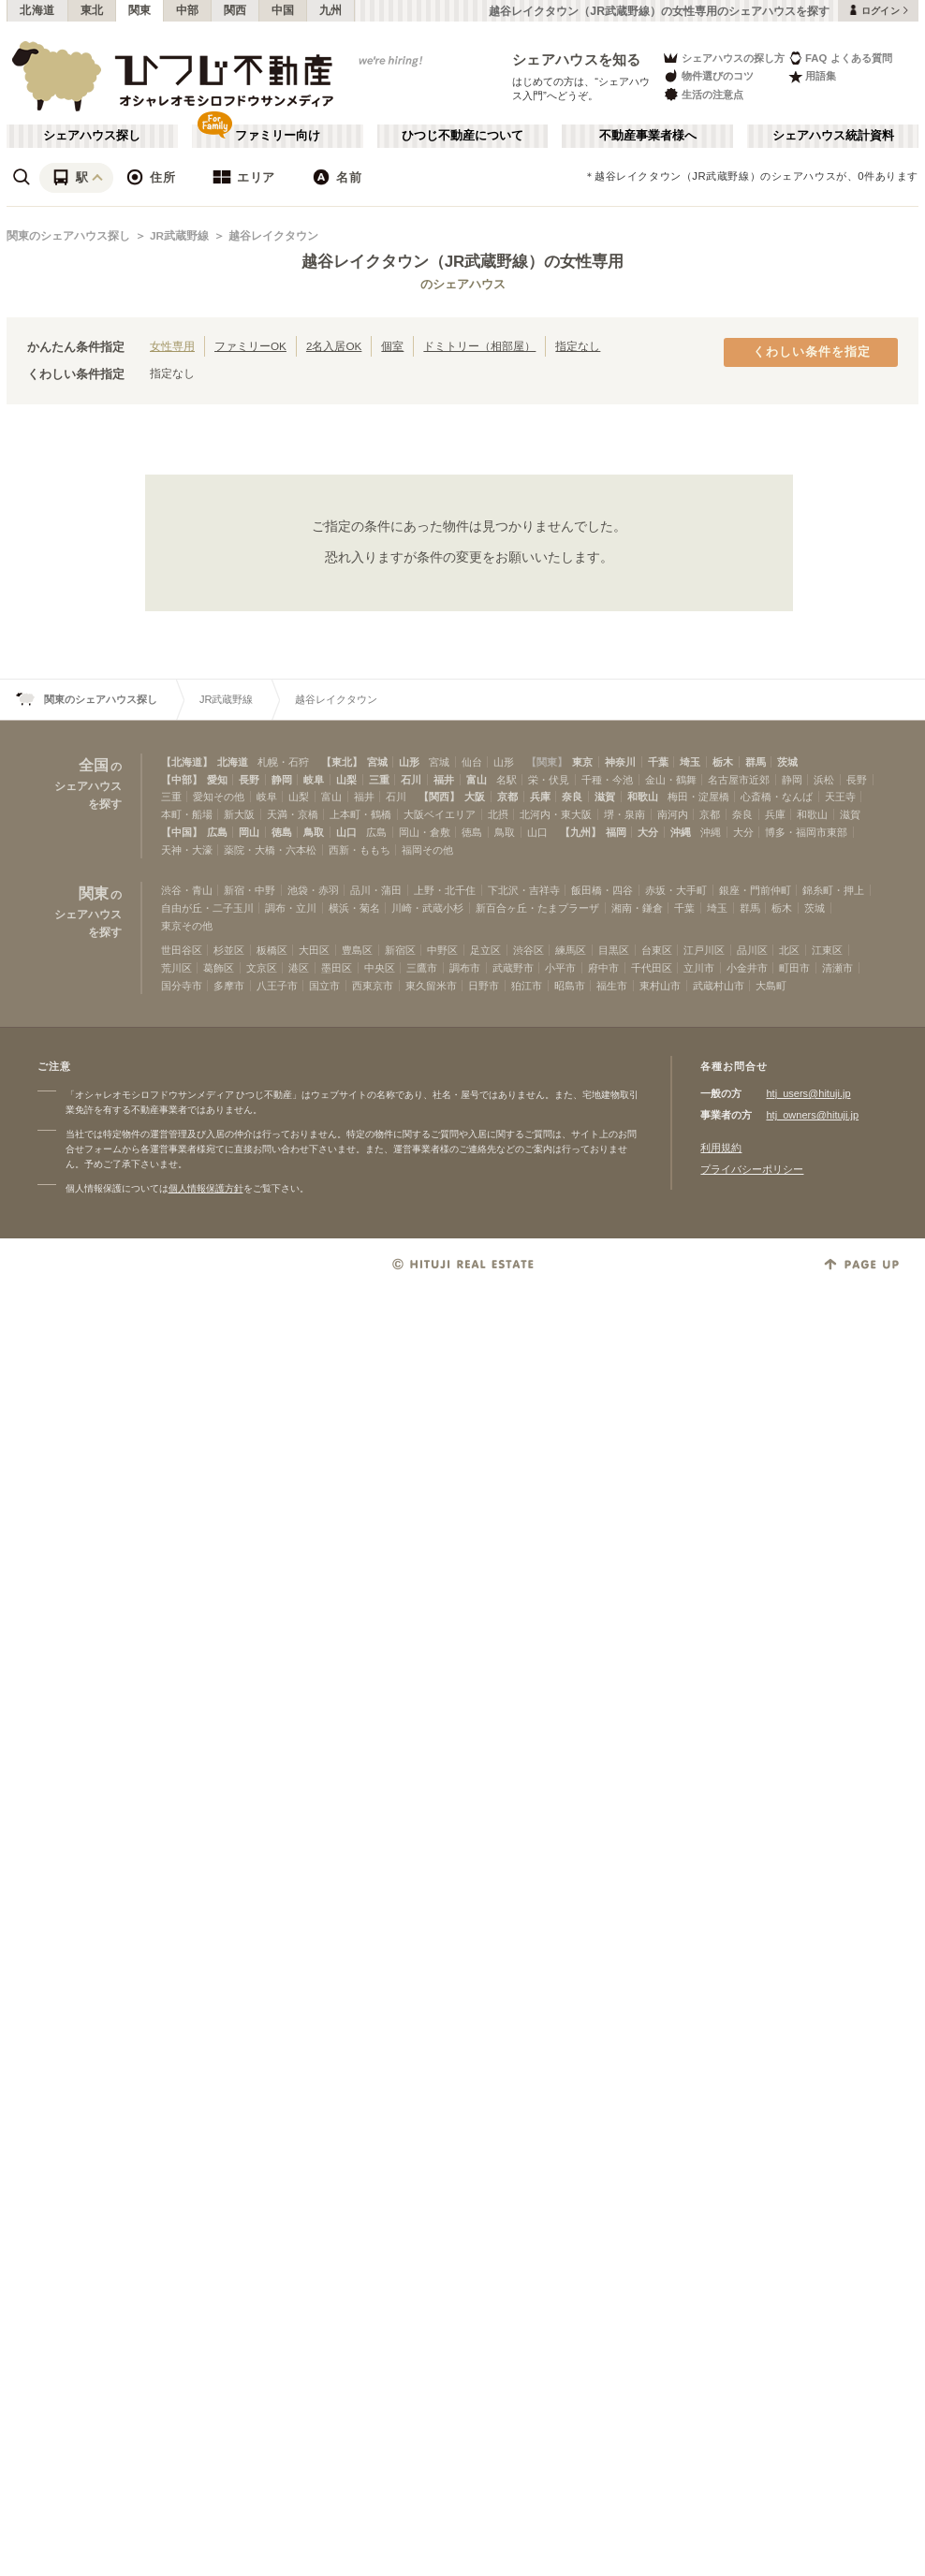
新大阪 (239, 814)
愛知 (217, 779)
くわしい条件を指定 (812, 352)
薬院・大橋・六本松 (270, 850)
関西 (235, 10)
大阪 (474, 796)
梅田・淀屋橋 (698, 796)
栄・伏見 (548, 779)
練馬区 (570, 950)
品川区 (752, 950)
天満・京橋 (292, 814)
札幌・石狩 (283, 762)
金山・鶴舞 (671, 779)
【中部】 (181, 779)
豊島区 (357, 950)
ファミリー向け (277, 135)
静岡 (282, 779)
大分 (648, 832)
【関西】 (439, 796)
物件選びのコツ (708, 76)
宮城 (377, 762)
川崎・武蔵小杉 (427, 908)
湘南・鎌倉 (637, 908)
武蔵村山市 (718, 985)
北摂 (498, 814)
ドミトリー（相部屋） (479, 346)
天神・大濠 (187, 850)
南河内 (672, 814)
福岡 (616, 832)
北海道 (37, 10)
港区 (298, 967)
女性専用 (172, 346)
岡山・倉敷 (424, 832)
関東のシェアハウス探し (68, 235)
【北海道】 (187, 762)
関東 (140, 10)
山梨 (346, 779)
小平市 (560, 967)
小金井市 (747, 967)
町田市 (794, 967)
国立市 (324, 985)
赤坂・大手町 (676, 890)
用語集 (812, 76)
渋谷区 (528, 950)
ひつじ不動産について (462, 135)
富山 (476, 779)
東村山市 (660, 985)
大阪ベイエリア (440, 814)
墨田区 (336, 967)
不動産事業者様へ (648, 135)
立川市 (698, 967)
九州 (331, 10)
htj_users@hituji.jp (808, 1093)
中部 (187, 10)
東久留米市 (431, 985)
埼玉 (690, 762)
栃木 (722, 762)
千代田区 (651, 967)
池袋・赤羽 (313, 890)
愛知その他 (218, 796)
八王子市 (277, 985)
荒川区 (176, 967)
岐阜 (313, 779)
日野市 (483, 985)
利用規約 (720, 1147)
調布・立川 (290, 908)
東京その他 (187, 925)
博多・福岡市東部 (806, 832)
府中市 (603, 967)
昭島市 (569, 985)
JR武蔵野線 (179, 235)
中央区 (379, 967)
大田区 (314, 950)
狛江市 (526, 985)
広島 (217, 832)
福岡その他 (427, 850)
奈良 (572, 796)
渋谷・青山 (187, 890)
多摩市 (228, 985)
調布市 (464, 967)
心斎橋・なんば (777, 796)
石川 (411, 779)
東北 (92, 10)
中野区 (442, 950)
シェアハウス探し (91, 135)
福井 (443, 779)
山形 (409, 762)
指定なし (577, 346)
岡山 (249, 832)
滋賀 (605, 796)
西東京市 (372, 985)
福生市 (611, 985)
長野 (249, 779)
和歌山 (642, 796)
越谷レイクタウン (273, 235)
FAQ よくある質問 (840, 58)
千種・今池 (607, 779)
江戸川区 (704, 950)
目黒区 (613, 950)
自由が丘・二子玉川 (207, 908)
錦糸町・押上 (833, 890)
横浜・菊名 (354, 908)
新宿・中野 (249, 890)
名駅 (506, 779)
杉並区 (228, 950)
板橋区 (272, 950)
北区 (789, 950)
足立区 (485, 950)
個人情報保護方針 (206, 1188)
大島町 (771, 985)
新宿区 (400, 950)
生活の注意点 (702, 94)
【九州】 (580, 832)
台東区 (656, 950)
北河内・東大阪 (556, 814)
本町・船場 (187, 814)
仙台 (472, 762)
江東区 (827, 950)
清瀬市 (837, 967)
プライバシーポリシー (751, 1169)
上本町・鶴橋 (360, 814)
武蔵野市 (513, 967)
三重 (379, 779)
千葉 (658, 762)
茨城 (787, 762)
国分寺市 (181, 985)
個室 (392, 346)
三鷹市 (421, 967)
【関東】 (546, 762)
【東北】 (341, 762)
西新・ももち (359, 850)
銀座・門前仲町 (755, 890)
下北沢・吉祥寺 (524, 890)
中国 (283, 10)
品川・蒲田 (376, 890)
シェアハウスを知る (576, 59)
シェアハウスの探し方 (723, 58)
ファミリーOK (250, 346)
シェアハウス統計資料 (833, 135)
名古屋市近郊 (739, 779)
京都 (507, 796)
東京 (582, 762)
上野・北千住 (445, 890)
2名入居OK (333, 346)
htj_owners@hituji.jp (812, 1114)
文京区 (261, 967)
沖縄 (680, 832)
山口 (346, 832)
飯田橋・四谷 (602, 890)
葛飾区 (218, 967)
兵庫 (540, 796)
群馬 (755, 762)
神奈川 (620, 762)
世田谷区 (181, 950)
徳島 (282, 832)
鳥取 (313, 832)
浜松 (824, 779)
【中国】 (181, 832)
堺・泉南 (624, 814)
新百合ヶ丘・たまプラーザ (537, 908)
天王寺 (840, 796)
